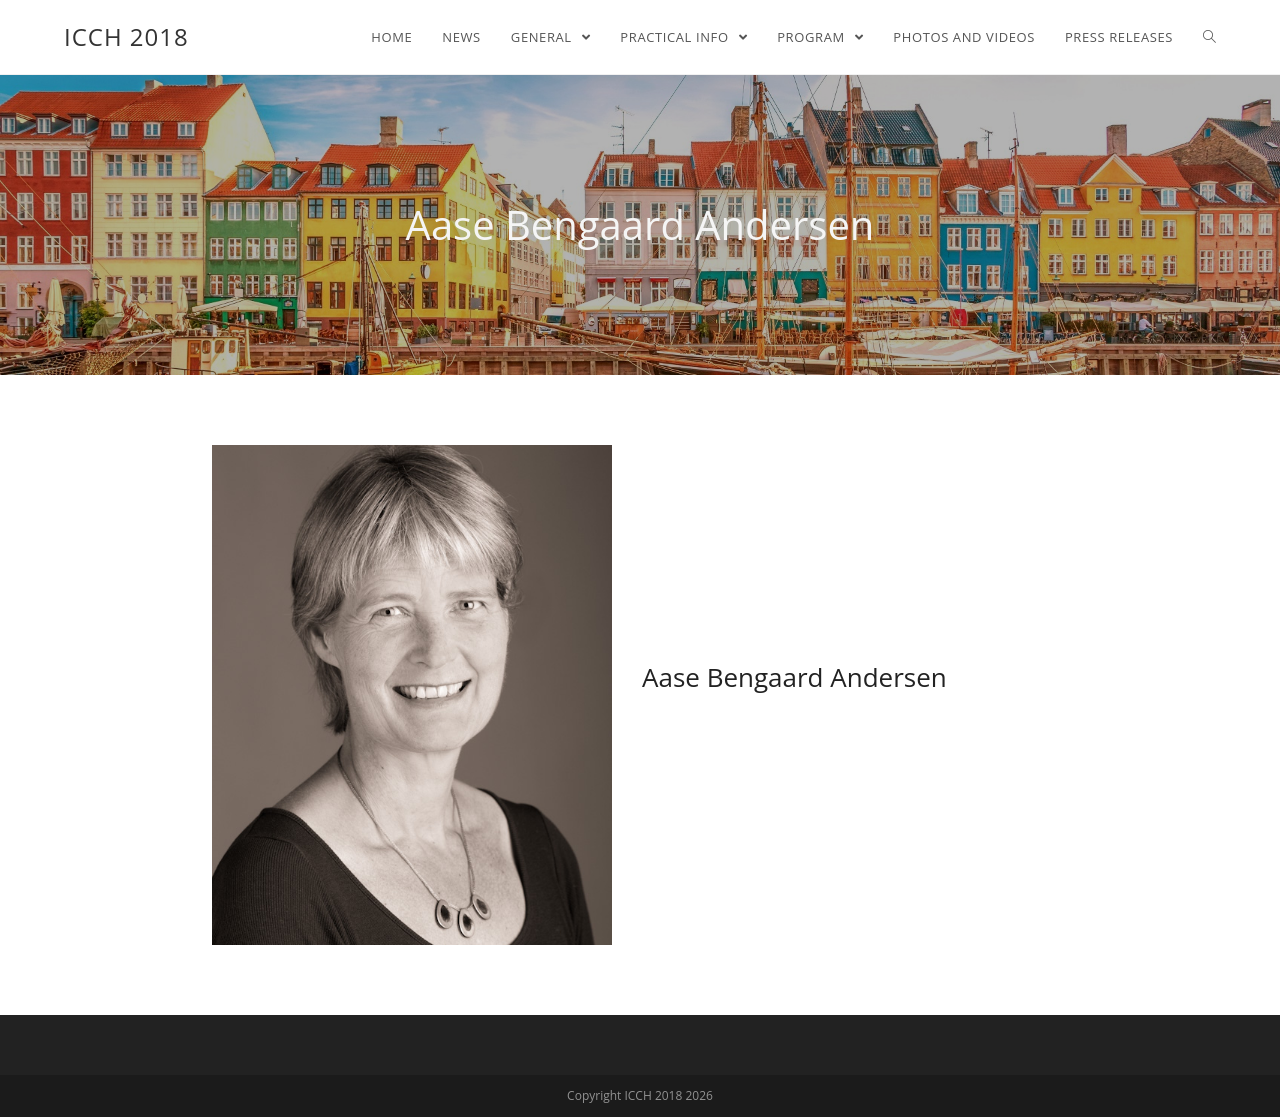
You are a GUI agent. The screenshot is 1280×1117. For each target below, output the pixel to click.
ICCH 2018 (126, 36)
